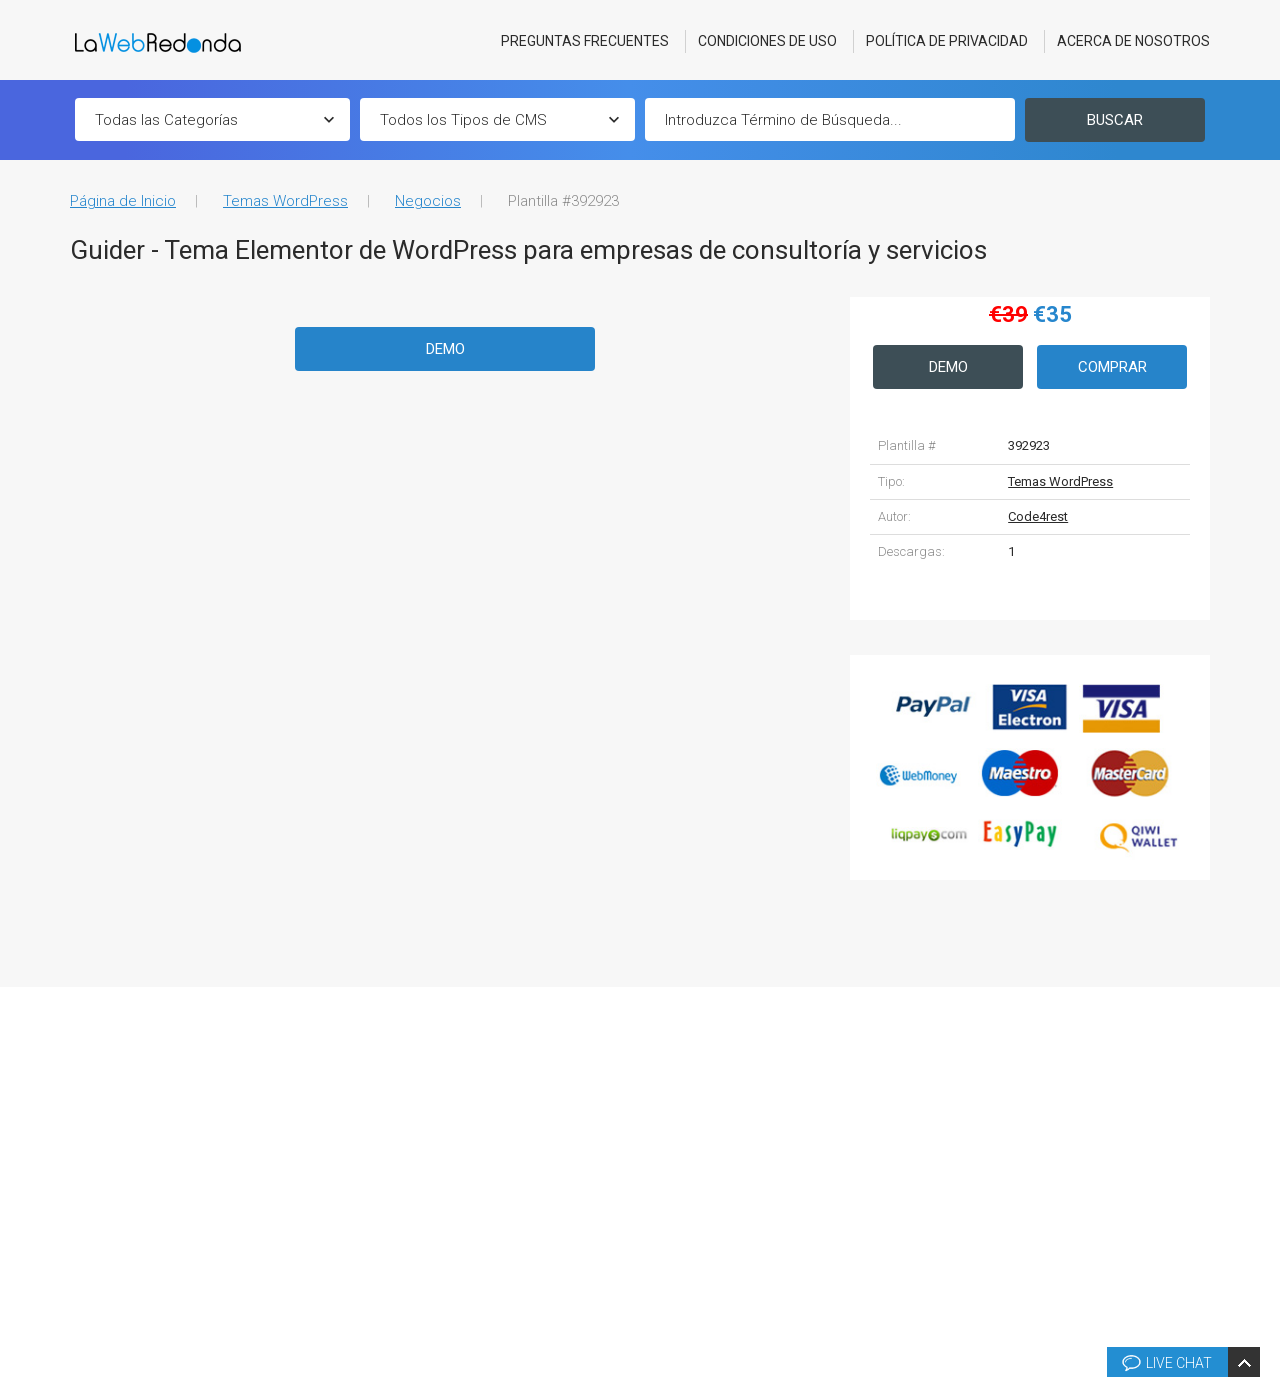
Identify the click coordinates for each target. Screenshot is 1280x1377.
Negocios (428, 201)
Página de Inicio (123, 201)
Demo (445, 349)
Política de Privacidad (947, 41)
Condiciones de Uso (767, 41)
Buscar (1115, 120)
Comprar (1112, 367)
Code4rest (1038, 516)
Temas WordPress (285, 201)
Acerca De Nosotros (1133, 41)
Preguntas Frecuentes (585, 41)
